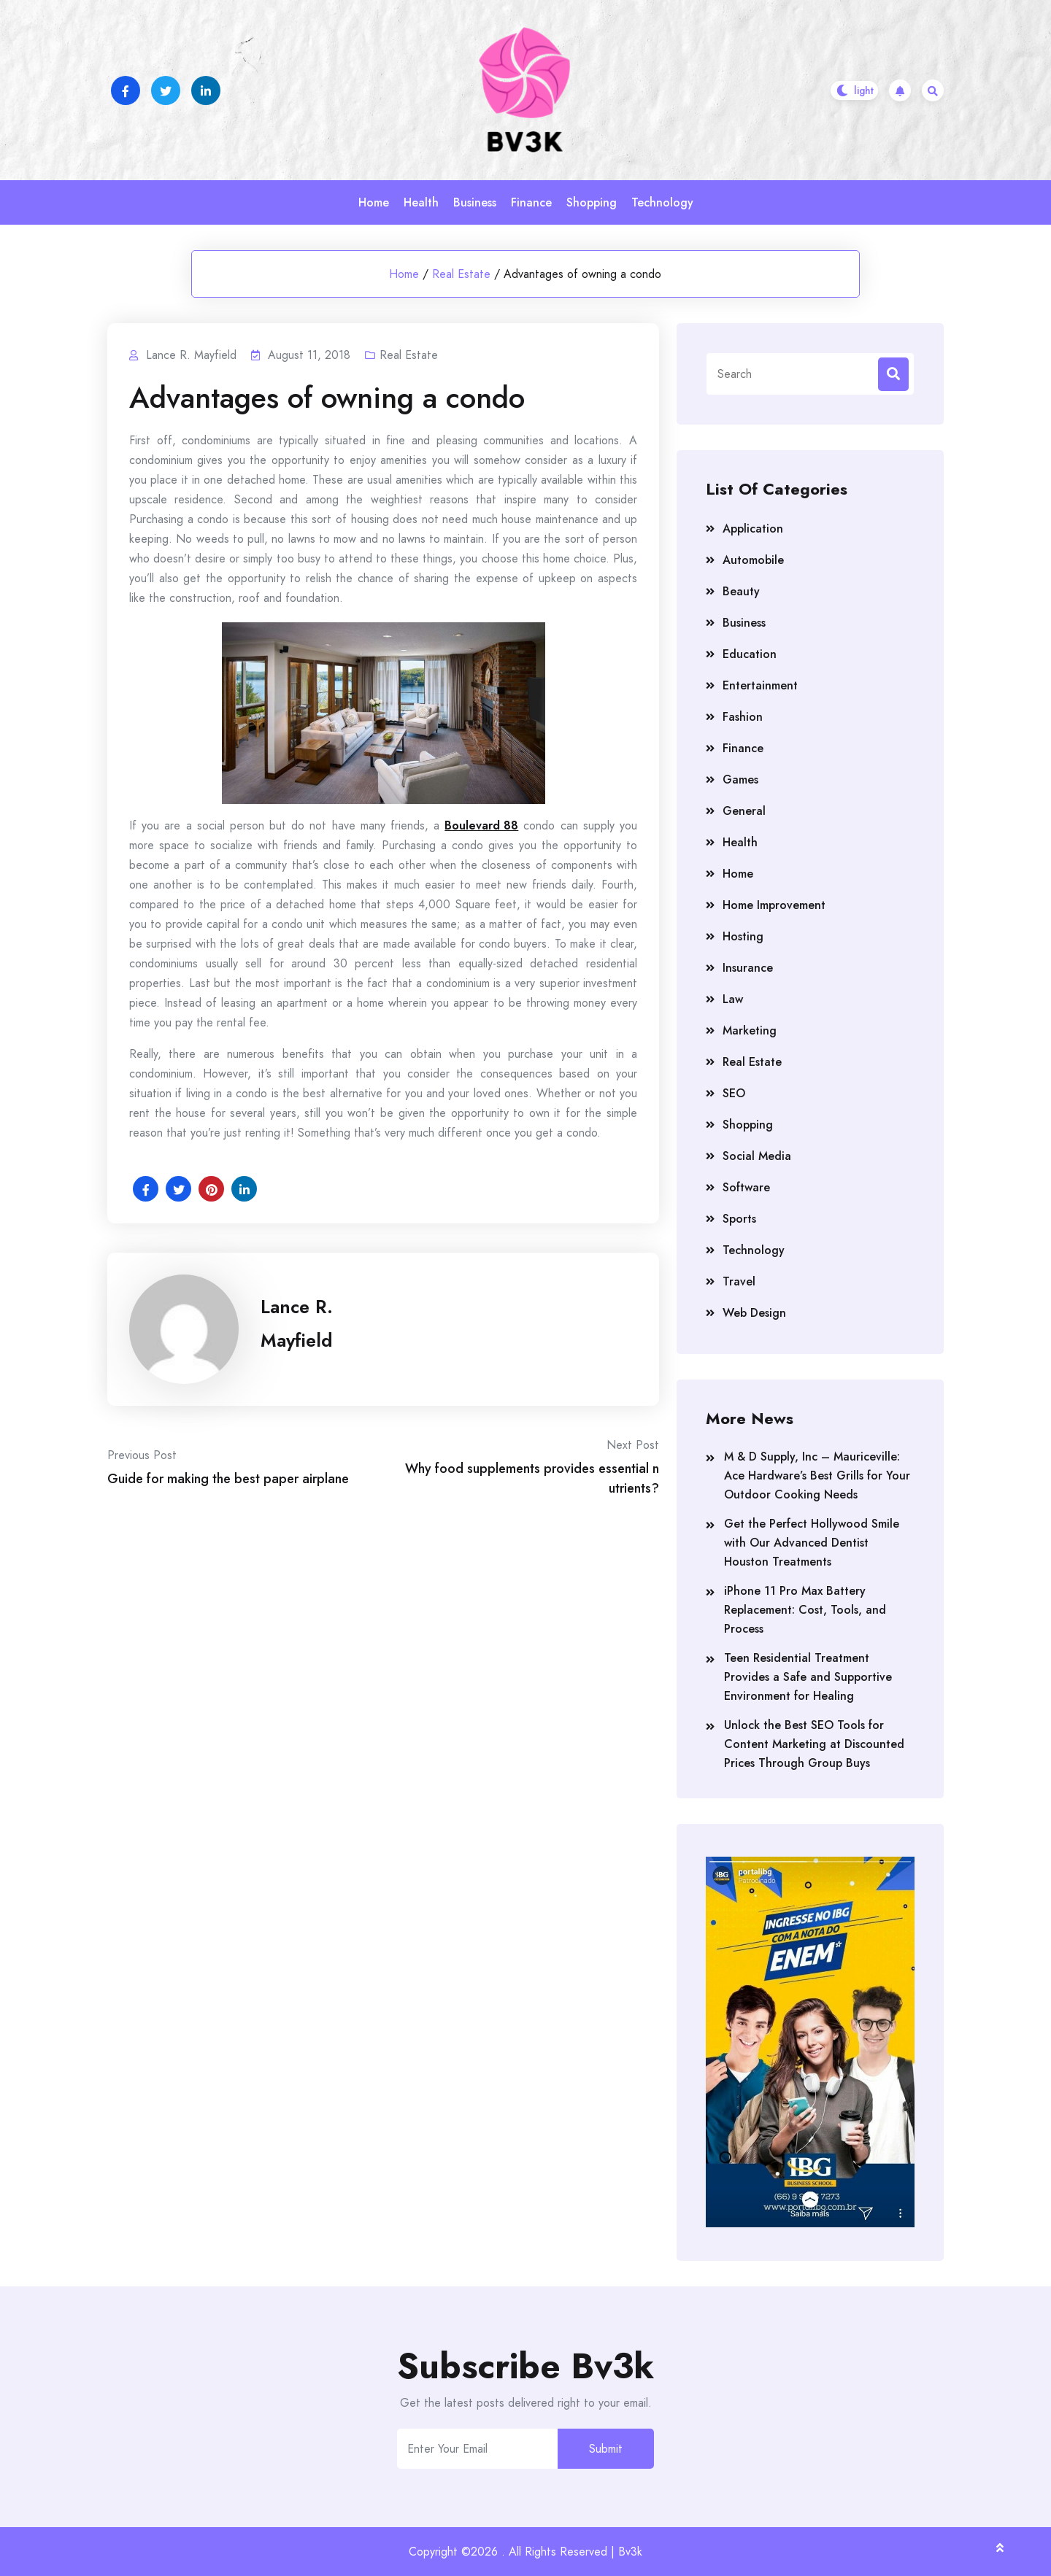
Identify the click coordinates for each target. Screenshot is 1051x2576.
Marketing (750, 1030)
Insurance (748, 967)
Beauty (741, 591)
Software (746, 1187)
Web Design (754, 1312)
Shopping (591, 202)
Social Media (757, 1156)
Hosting (743, 936)
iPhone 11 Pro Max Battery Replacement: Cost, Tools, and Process (805, 1609)
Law (733, 999)
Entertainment (760, 685)
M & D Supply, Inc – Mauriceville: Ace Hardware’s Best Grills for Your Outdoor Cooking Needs (817, 1475)
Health (421, 202)
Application (753, 528)
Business (474, 202)
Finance (531, 202)
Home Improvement (774, 905)
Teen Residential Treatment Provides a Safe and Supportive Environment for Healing (808, 1676)
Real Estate (461, 274)
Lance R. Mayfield (297, 1323)
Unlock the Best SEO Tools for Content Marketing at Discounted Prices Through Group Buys (814, 1744)
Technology (662, 202)
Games (740, 779)
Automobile (753, 560)
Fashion (743, 716)
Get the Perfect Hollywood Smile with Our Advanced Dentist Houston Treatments (811, 1542)
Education (750, 654)
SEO (734, 1093)
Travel (739, 1281)
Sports (739, 1218)
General (744, 810)
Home (373, 202)
